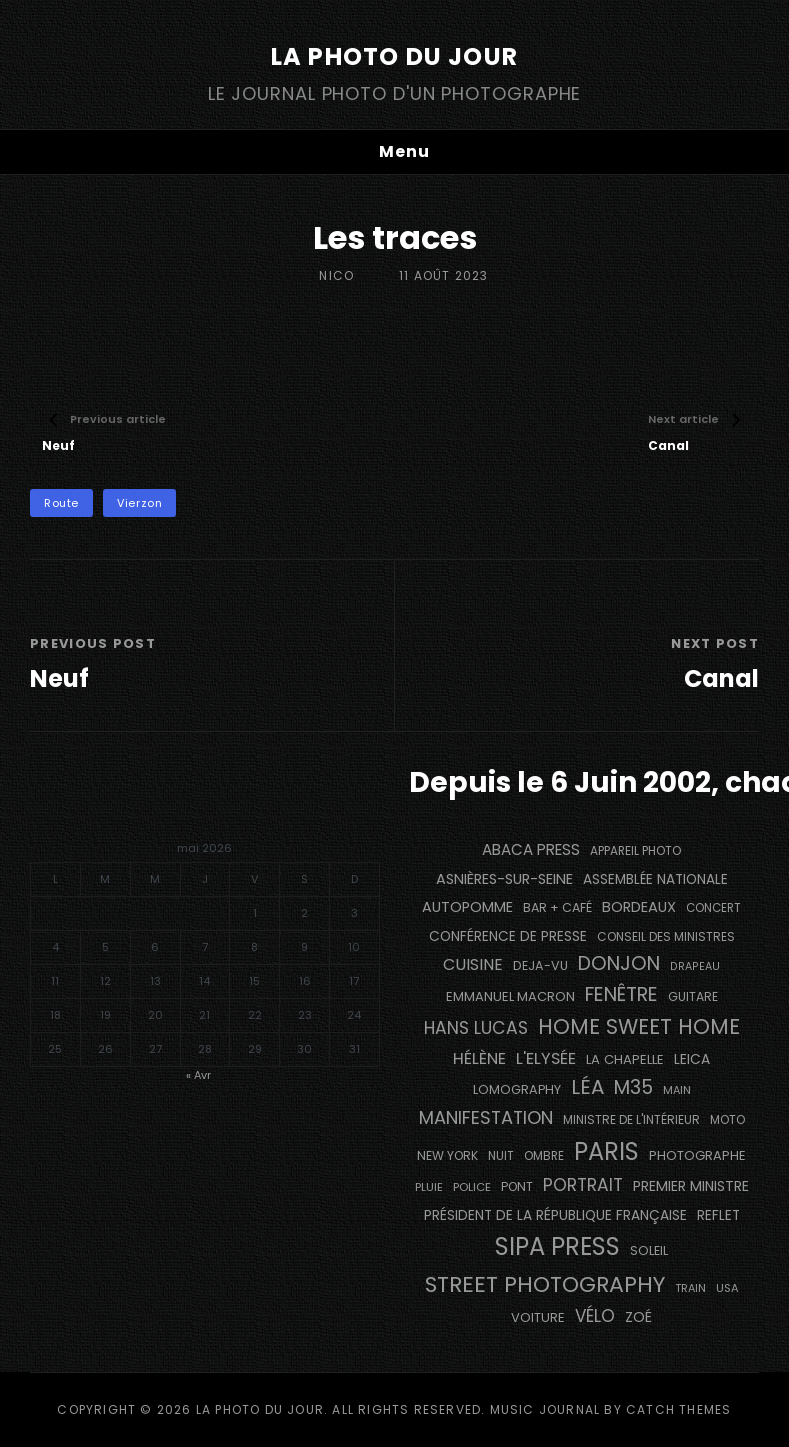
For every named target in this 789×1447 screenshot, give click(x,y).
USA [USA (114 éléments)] (727, 1288)
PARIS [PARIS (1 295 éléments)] (606, 1151)
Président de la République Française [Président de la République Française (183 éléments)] (555, 1215)
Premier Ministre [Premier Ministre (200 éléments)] (691, 1186)
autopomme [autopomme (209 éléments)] (467, 907)
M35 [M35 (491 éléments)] (633, 1087)
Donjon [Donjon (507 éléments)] (619, 963)
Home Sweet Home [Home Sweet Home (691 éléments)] (639, 1026)
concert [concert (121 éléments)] (713, 908)
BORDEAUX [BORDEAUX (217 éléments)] (639, 907)
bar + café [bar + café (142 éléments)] (557, 907)
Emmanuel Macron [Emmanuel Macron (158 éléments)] (510, 996)
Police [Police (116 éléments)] (472, 1187)
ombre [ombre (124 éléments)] (544, 1156)
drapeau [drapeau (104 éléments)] (695, 966)
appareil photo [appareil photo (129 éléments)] (635, 851)
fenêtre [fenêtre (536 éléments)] (621, 994)
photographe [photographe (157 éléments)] (697, 1155)
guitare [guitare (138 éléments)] (693, 996)
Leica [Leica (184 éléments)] (692, 1059)
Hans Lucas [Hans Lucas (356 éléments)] (476, 1028)
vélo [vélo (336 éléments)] (595, 1316)
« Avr (198, 1075)
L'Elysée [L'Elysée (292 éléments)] (546, 1058)
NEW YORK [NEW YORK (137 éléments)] (447, 1155)
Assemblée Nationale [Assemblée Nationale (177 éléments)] (655, 879)
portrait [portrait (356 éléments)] (583, 1185)
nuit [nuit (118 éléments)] (501, 1156)
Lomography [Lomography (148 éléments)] (517, 1089)
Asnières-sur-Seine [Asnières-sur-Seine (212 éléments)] (504, 879)
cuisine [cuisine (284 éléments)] (473, 964)
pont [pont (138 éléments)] (517, 1186)
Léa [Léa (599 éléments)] (587, 1087)
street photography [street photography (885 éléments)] (545, 1284)
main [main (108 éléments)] (677, 1090)
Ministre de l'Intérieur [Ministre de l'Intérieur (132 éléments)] (631, 1119)
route (61, 503)
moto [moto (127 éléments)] (727, 1120)
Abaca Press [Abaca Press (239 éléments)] (531, 849)
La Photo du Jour (394, 56)
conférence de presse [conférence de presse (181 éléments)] (508, 936)
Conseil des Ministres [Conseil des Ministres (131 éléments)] (666, 936)
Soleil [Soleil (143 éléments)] (649, 1250)
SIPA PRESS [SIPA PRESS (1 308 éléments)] (557, 1246)
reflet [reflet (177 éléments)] (718, 1215)
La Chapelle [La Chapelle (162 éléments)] (625, 1059)
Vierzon (139, 503)
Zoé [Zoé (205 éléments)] (638, 1317)
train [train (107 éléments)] (690, 1288)
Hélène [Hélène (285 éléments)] (479, 1058)
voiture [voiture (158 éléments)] (538, 1317)
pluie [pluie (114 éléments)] (429, 1187)
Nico (336, 275)
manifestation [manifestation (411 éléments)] (486, 1117)
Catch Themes (678, 1409)
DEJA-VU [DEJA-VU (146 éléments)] (540, 965)
